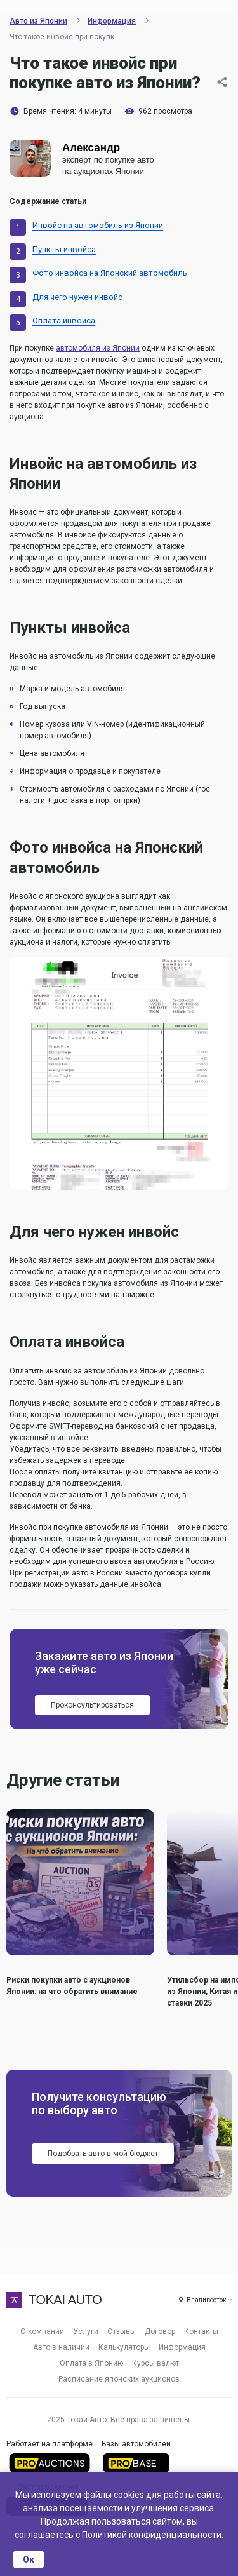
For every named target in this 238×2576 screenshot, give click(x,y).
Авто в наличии (61, 2347)
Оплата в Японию (91, 2363)
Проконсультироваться (92, 1705)
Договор (160, 2331)
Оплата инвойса (63, 320)
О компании (42, 2331)
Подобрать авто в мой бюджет (103, 2153)
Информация (182, 2347)
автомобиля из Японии (98, 348)
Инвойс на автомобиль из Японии (97, 225)
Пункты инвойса (64, 249)
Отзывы (121, 2331)
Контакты (201, 2331)
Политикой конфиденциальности (151, 2535)
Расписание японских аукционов (119, 2379)
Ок (28, 2559)
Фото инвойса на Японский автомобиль (109, 273)
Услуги (85, 2331)
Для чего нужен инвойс (77, 297)
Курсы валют (155, 2363)
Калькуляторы (124, 2347)
